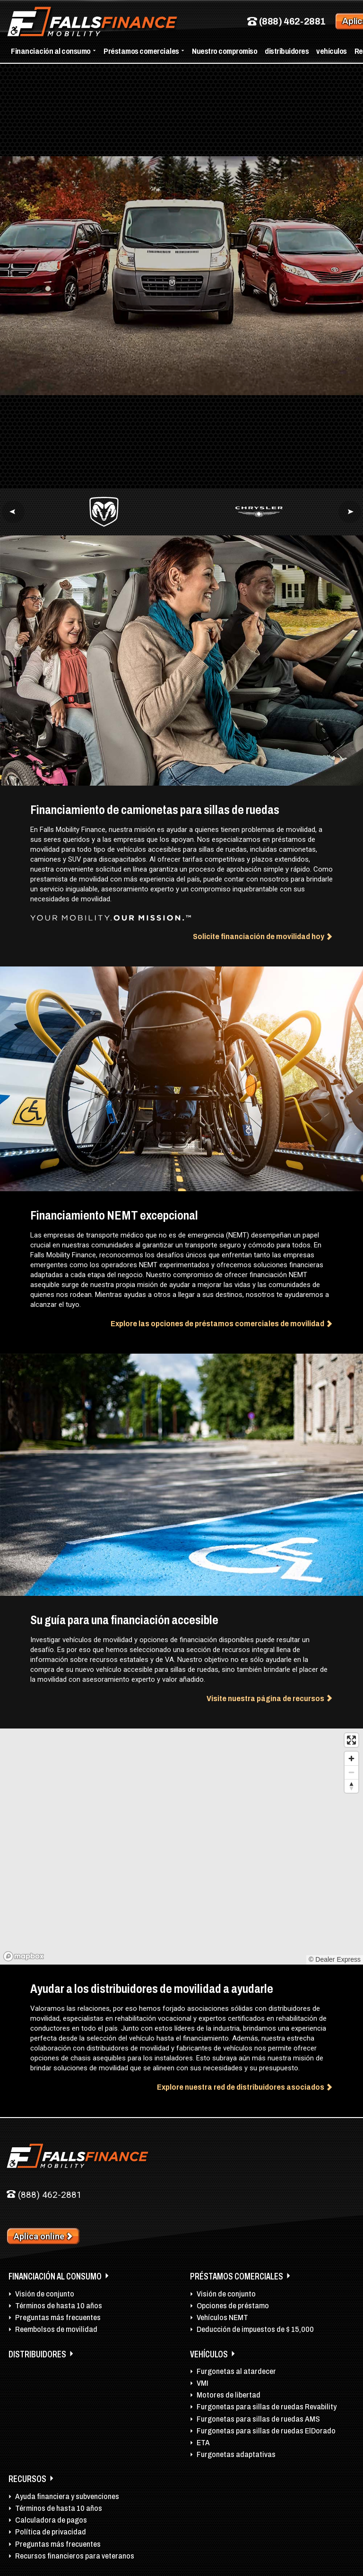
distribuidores (287, 51)
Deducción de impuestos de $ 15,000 (255, 2329)
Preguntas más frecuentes (58, 2317)
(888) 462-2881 (286, 21)
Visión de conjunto (44, 2294)
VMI (202, 2383)
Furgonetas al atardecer (236, 2371)
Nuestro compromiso (224, 51)
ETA (203, 2443)
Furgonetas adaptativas (236, 2454)
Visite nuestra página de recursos (265, 1699)
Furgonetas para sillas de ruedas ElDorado (266, 2431)
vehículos (331, 51)
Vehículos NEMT (222, 2317)
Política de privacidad (50, 2532)
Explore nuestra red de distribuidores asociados (240, 2087)
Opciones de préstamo (233, 2306)
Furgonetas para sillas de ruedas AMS (258, 2419)
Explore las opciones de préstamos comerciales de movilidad (217, 1324)
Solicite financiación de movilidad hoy (258, 936)
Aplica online (43, 2236)
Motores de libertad (228, 2395)
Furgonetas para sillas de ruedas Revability (267, 2407)
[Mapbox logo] (23, 1956)
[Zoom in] (351, 1758)
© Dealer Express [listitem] (335, 1959)
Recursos (27, 2479)
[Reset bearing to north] (351, 1786)
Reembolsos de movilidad (56, 2329)
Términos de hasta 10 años (58, 2306)
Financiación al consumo (51, 51)
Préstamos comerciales (141, 51)
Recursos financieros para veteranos (74, 2556)
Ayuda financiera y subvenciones (67, 2496)
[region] (181, 1847)
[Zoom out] (351, 1772)
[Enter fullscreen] (351, 1740)
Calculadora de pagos (51, 2520)
